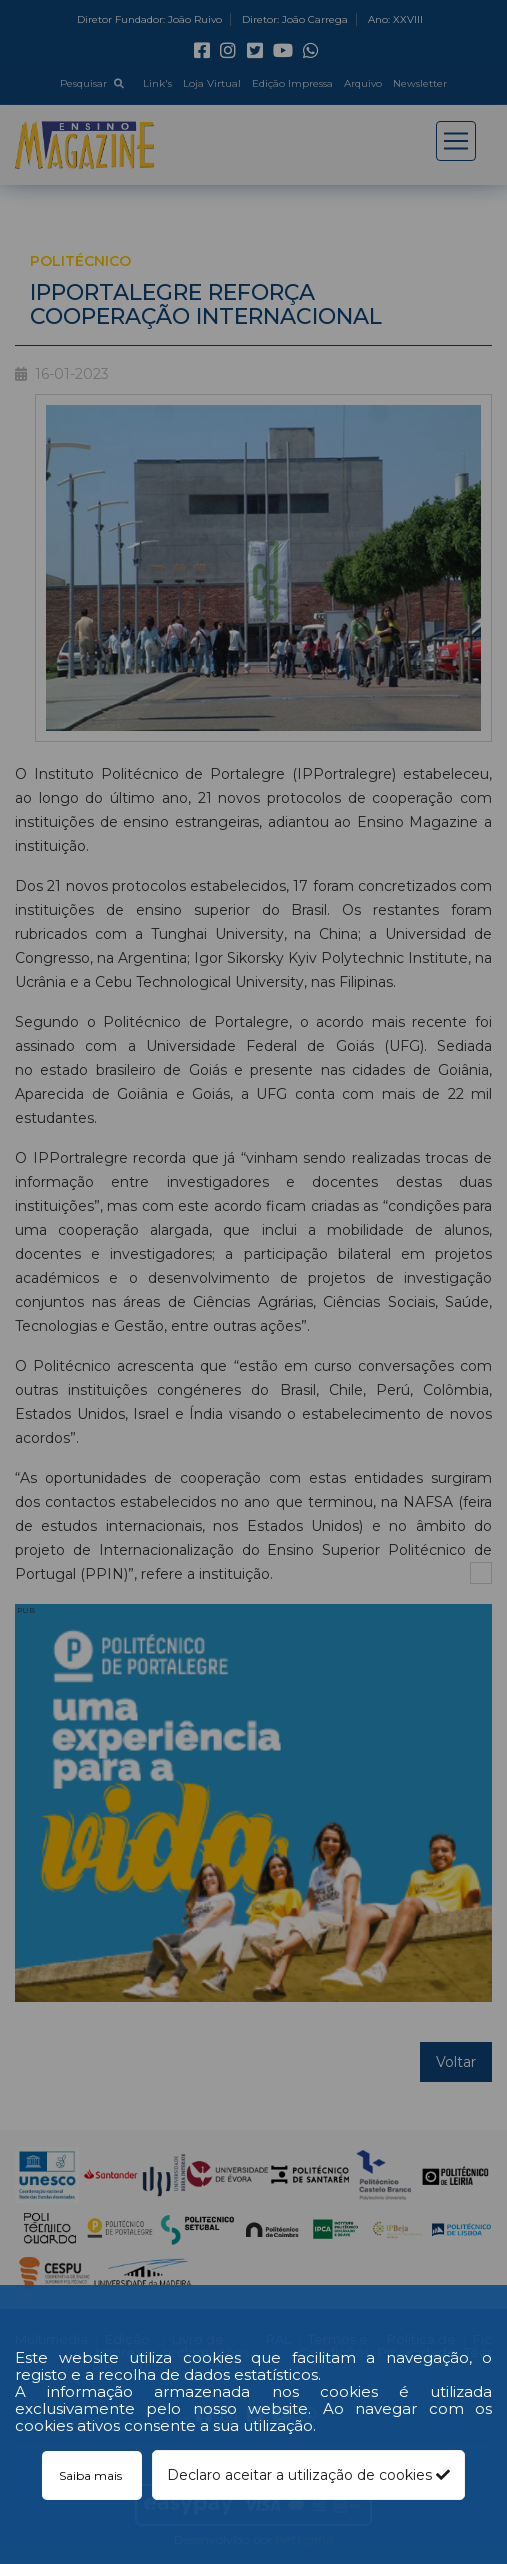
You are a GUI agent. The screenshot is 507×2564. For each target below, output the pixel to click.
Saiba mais (92, 2475)
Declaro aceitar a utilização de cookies (308, 2475)
